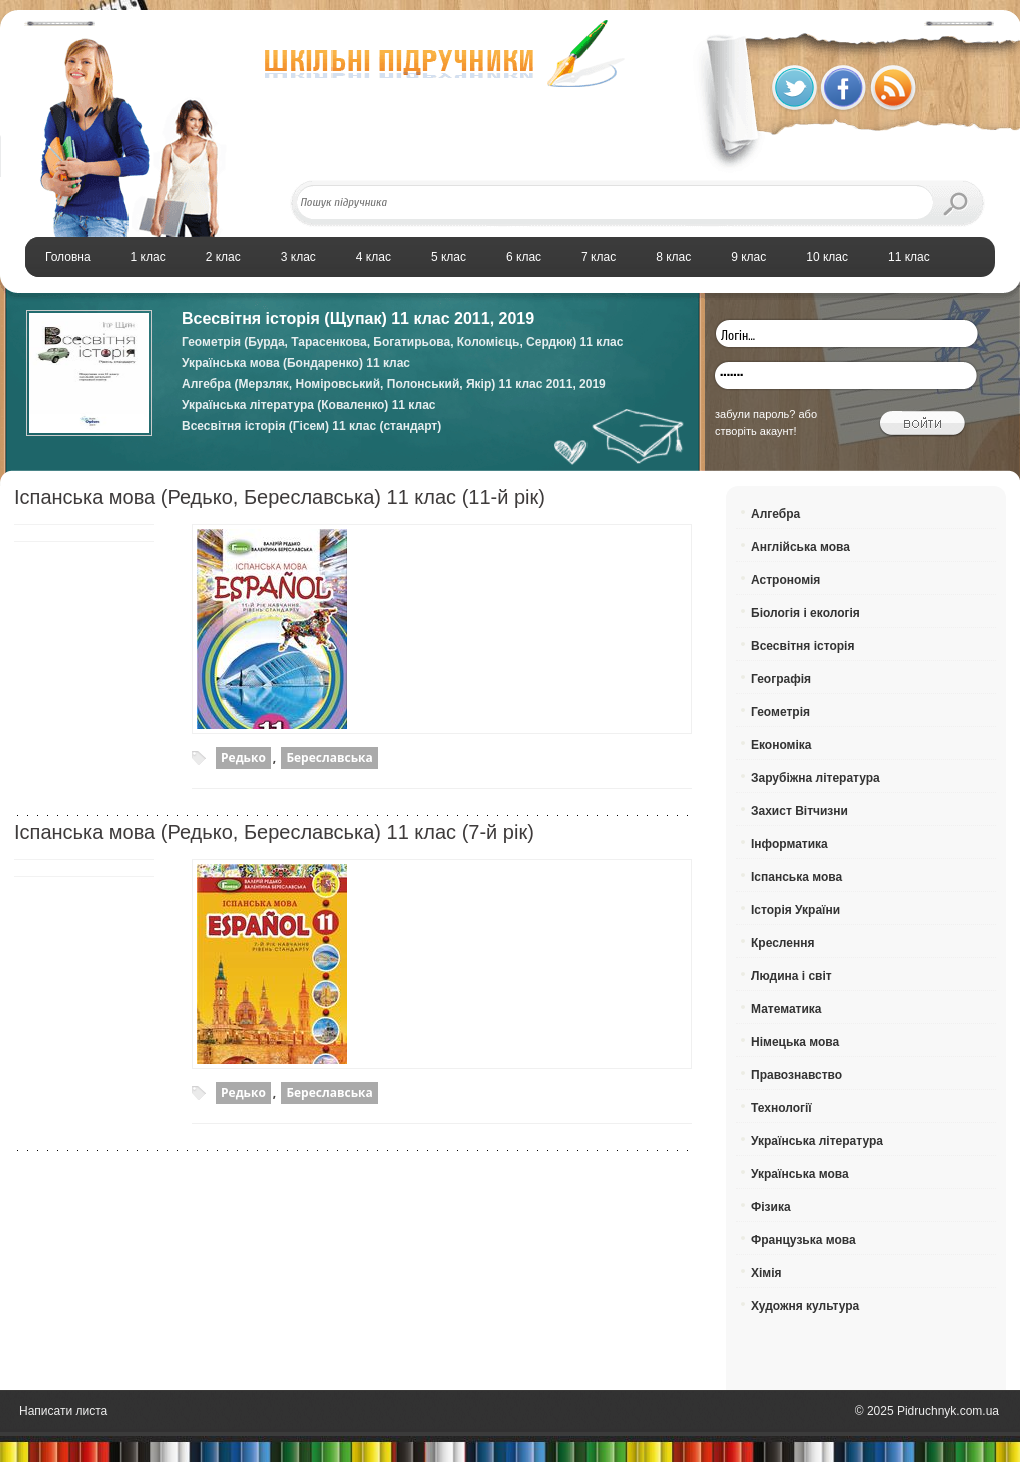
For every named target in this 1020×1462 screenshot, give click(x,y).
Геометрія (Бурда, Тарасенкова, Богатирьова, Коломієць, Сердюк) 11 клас (402, 342)
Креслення (782, 943)
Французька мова (803, 1240)
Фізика (771, 1207)
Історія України (795, 910)
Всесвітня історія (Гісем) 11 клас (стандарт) (311, 426)
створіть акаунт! (756, 431)
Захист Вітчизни (799, 811)
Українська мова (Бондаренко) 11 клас (296, 363)
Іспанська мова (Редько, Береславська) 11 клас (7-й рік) (274, 832)
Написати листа (63, 1411)
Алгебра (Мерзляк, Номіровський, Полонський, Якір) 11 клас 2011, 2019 (394, 384)
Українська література (817, 1141)
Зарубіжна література (815, 778)
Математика (786, 1009)
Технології (781, 1108)
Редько (243, 757)
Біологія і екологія (805, 613)
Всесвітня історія (802, 646)
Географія (781, 679)
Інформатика (789, 844)
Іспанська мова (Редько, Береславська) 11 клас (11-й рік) (279, 497)
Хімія (766, 1273)
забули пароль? (755, 414)
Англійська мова (800, 547)
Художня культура (805, 1306)
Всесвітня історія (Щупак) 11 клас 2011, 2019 (358, 318)
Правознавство (796, 1075)
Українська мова (800, 1174)
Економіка (781, 745)
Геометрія (780, 712)
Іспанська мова (796, 877)
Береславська (329, 757)
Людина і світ (791, 976)
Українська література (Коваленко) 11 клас (309, 405)
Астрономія (785, 580)
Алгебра (775, 514)
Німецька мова (795, 1042)
